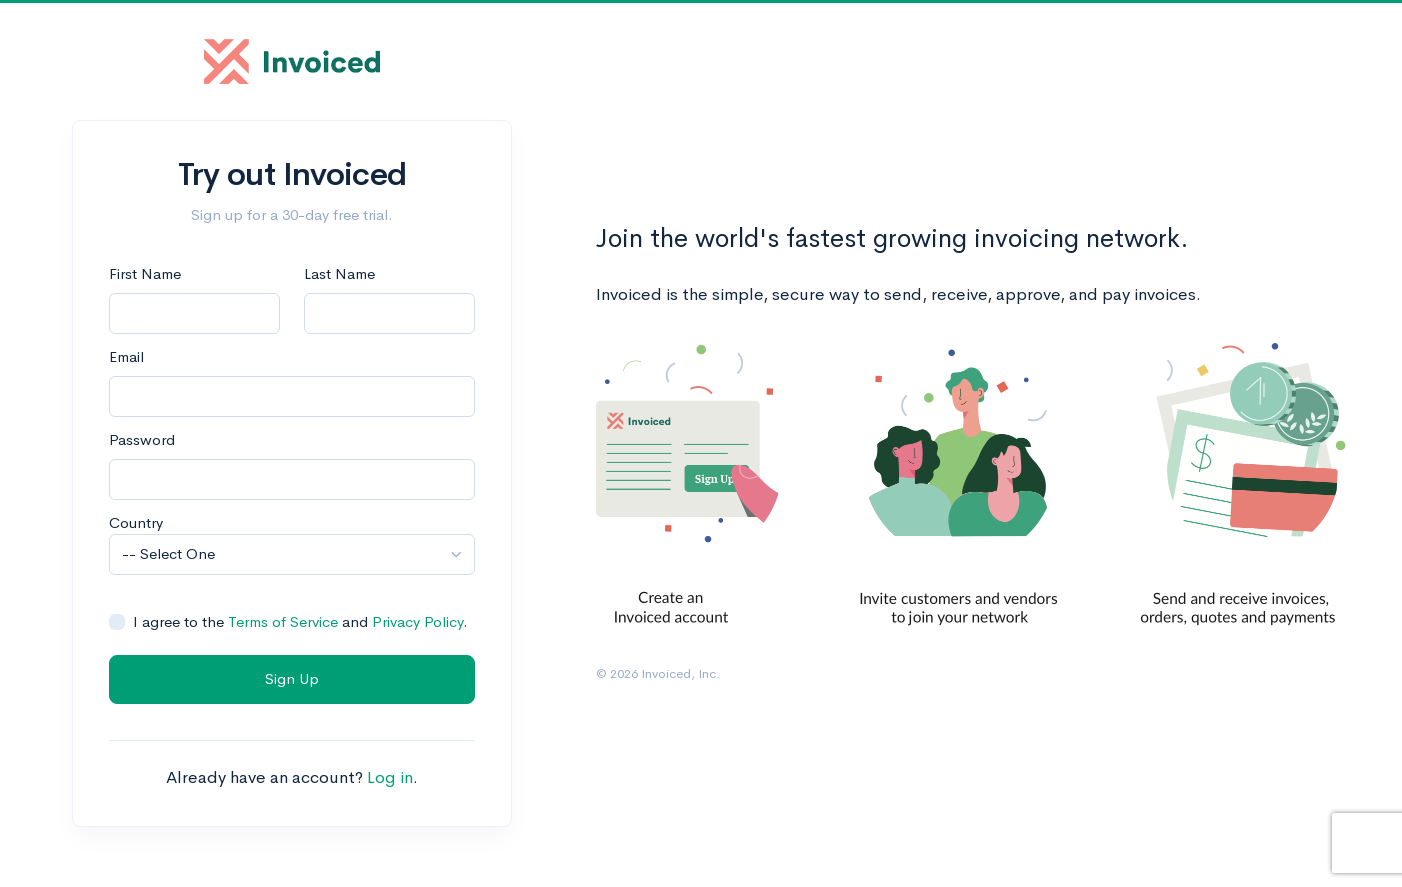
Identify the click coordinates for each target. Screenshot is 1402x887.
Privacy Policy (417, 621)
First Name (145, 273)
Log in (390, 777)
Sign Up (292, 678)
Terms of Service (283, 621)
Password (142, 439)
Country (136, 522)
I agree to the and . (300, 621)
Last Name (339, 273)
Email (126, 356)
